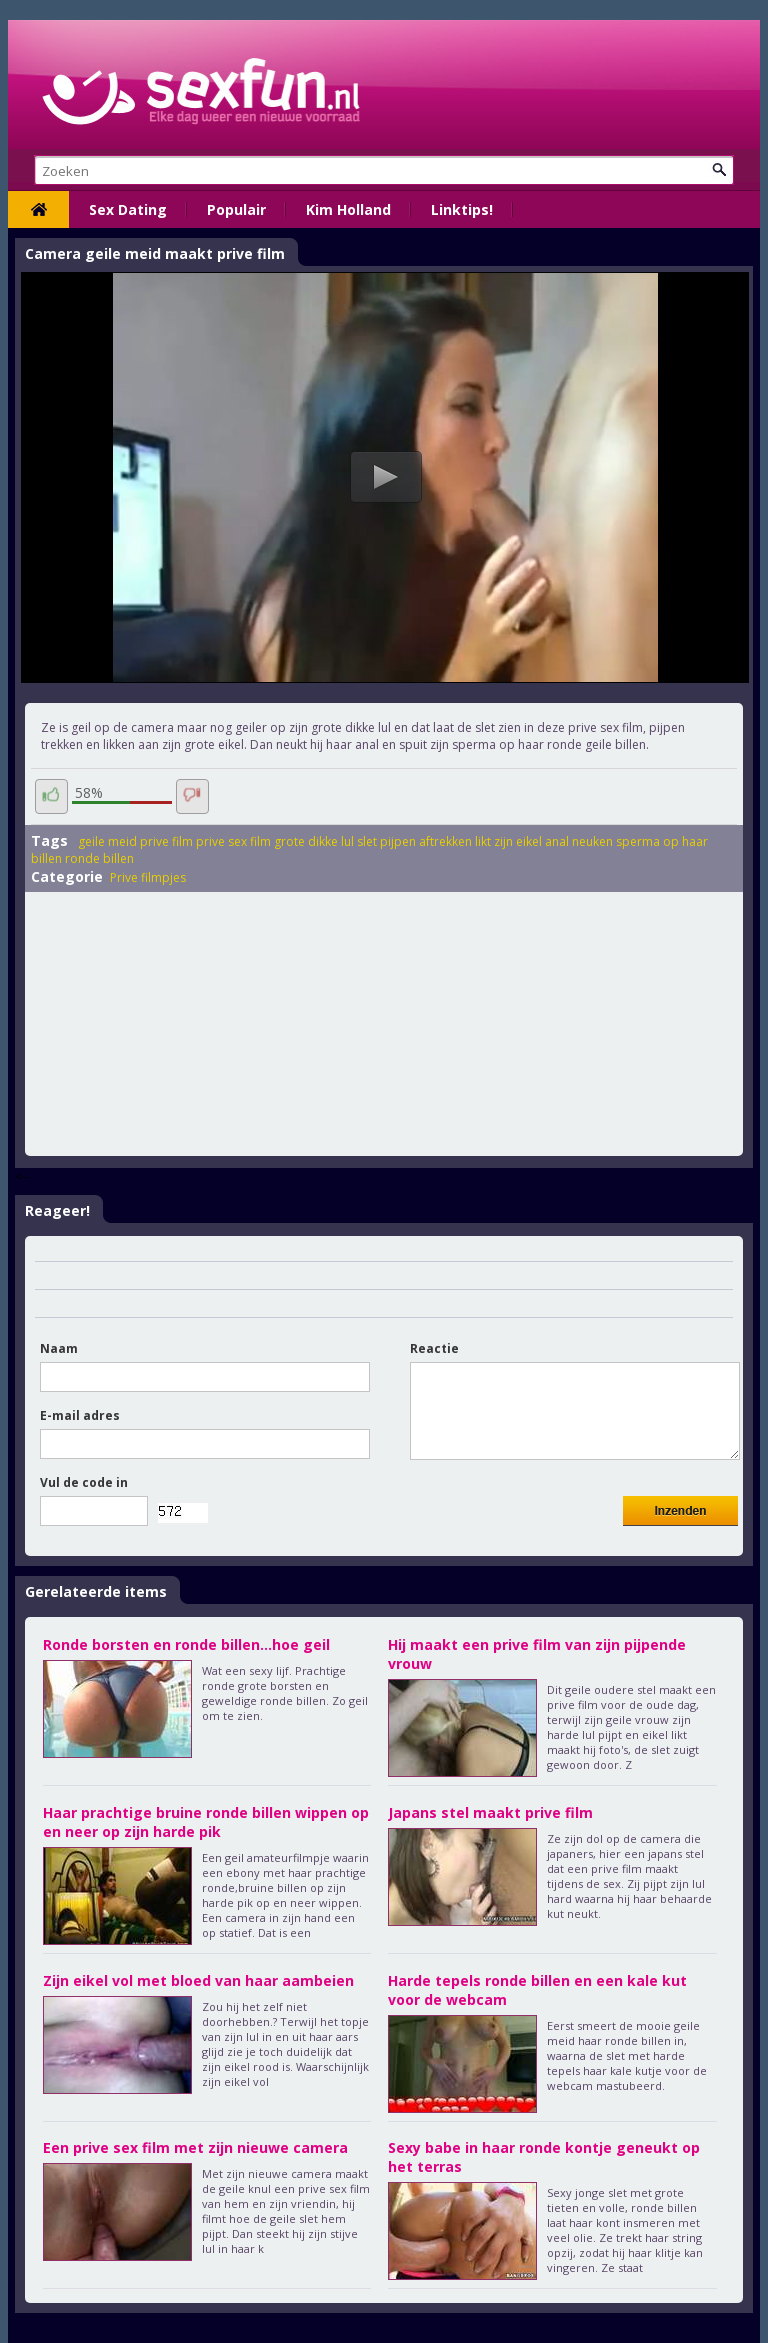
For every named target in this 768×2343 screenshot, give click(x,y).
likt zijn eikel (508, 841)
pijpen (398, 841)
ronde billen (99, 858)
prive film (166, 841)
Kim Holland (348, 209)
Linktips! (462, 209)
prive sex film (233, 841)
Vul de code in (84, 1482)
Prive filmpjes (148, 877)
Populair (236, 209)
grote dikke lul (314, 841)
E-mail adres (80, 1415)
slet (367, 841)
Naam (59, 1348)
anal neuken (579, 841)
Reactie (434, 1348)
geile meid (107, 841)
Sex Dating (128, 209)
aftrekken (445, 841)
